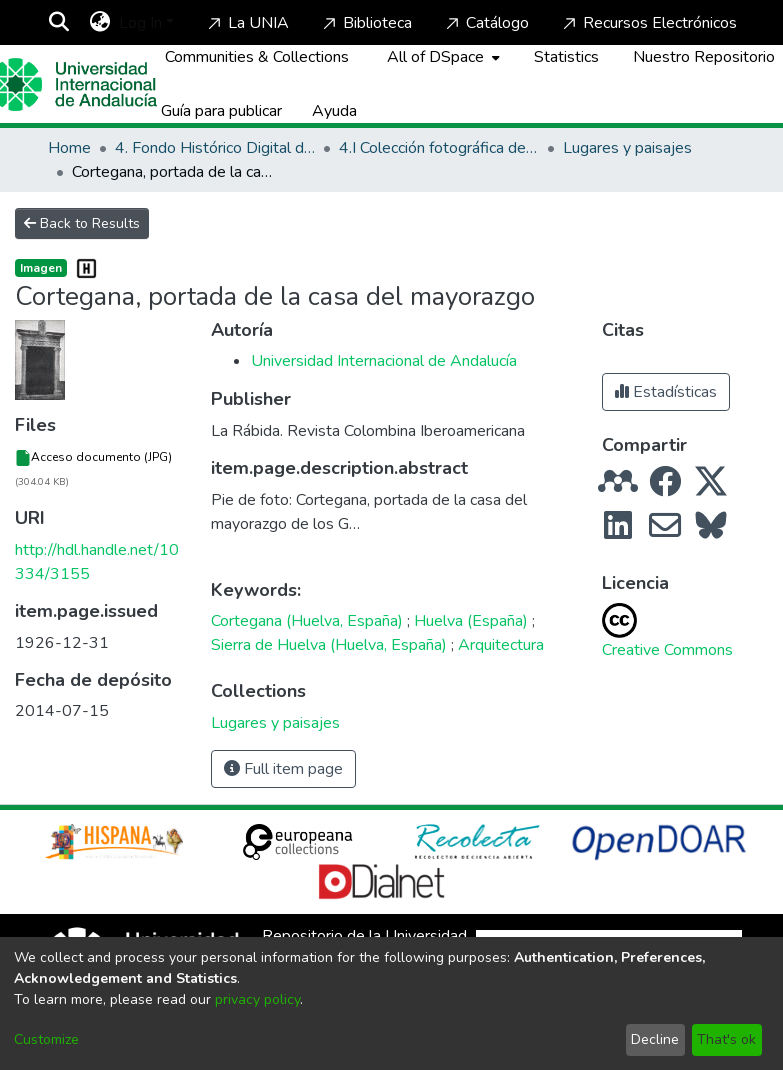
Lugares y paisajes (627, 148)
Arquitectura (501, 645)
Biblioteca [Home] (365, 23)
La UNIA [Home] (246, 23)
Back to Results (82, 223)
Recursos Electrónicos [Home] (648, 23)
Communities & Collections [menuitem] (257, 57)
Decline (655, 1039)
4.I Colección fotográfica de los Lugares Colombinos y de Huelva (439, 148)
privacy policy (257, 999)
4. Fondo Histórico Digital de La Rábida (215, 148)
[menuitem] (100, 23)
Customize (46, 1039)
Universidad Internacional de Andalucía (384, 361)
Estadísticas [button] (666, 392)
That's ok (726, 1039)
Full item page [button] (283, 769)
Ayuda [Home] (334, 111)
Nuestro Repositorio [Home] (704, 57)
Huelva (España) (471, 621)
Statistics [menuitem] (566, 57)
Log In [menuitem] (140, 23)
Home (69, 148)
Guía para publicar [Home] (221, 111)
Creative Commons (667, 650)
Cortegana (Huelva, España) (307, 621)
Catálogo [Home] (485, 23)
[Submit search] (59, 23)
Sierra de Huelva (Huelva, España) (329, 645)
